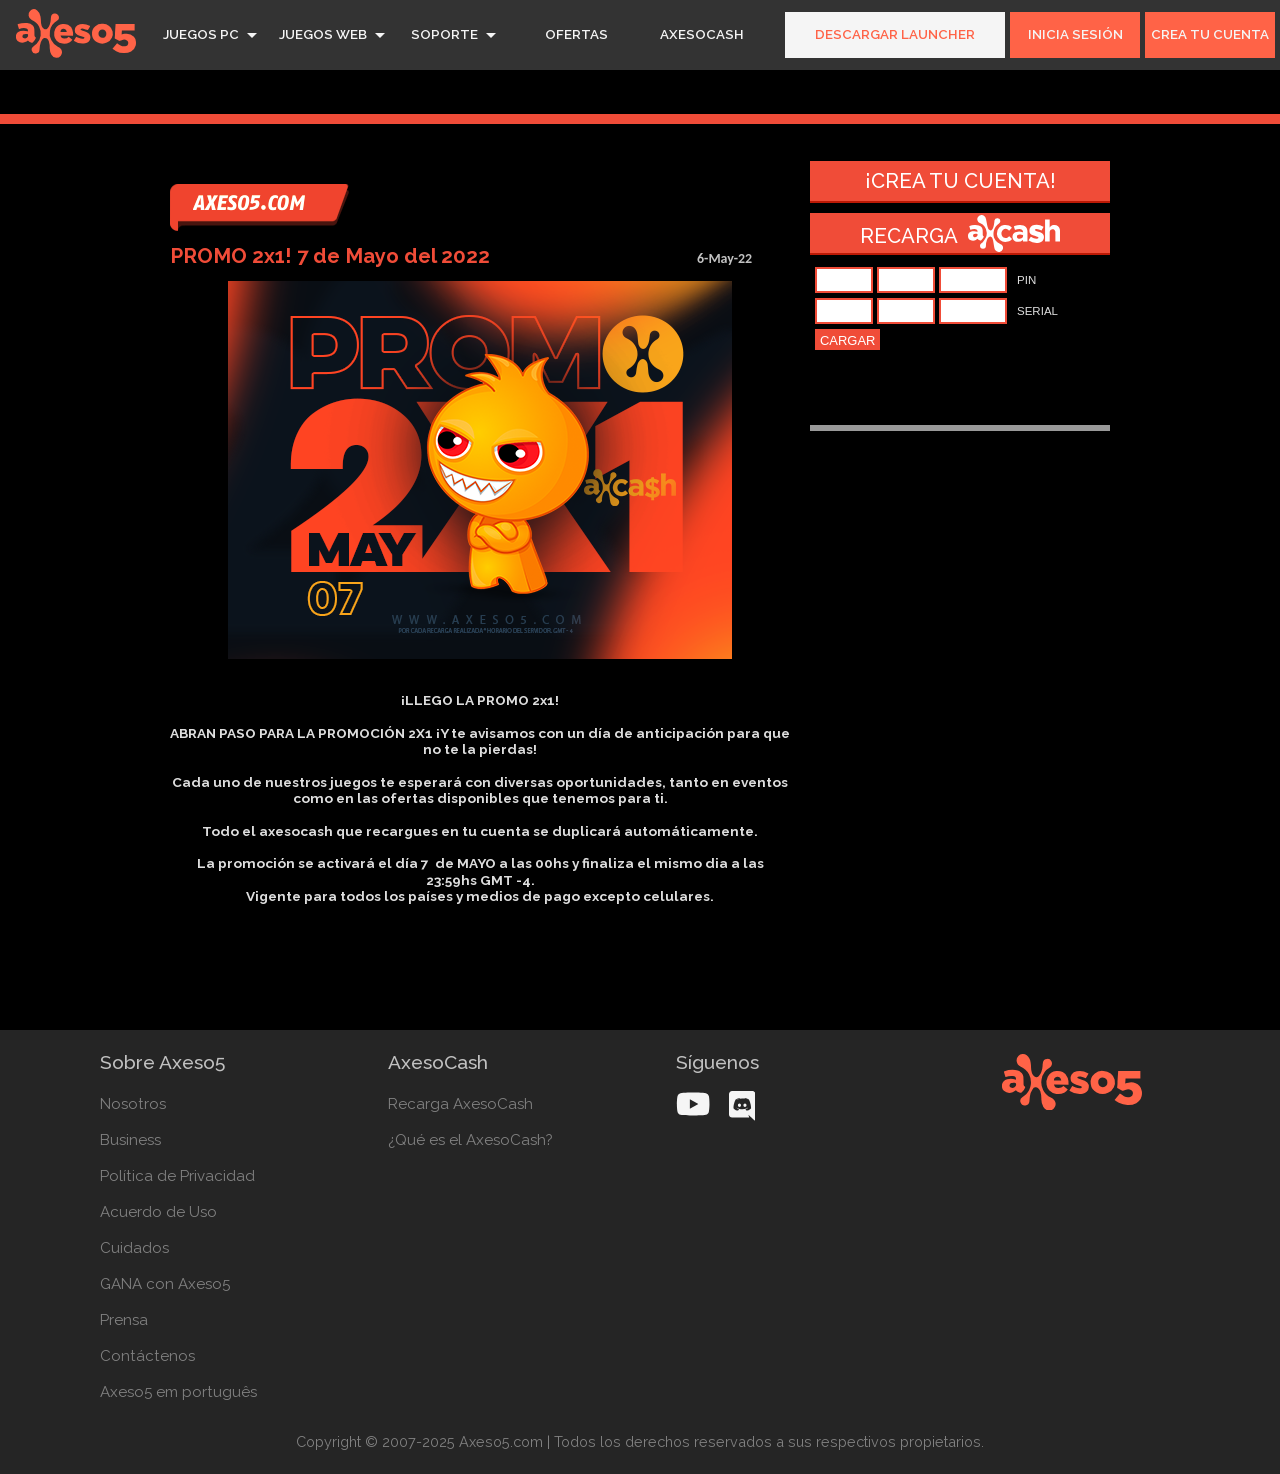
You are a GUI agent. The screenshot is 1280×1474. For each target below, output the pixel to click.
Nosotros (133, 1104)
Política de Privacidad (177, 1176)
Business (130, 1140)
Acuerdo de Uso (158, 1212)
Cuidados (134, 1248)
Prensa (124, 1320)
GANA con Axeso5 (165, 1284)
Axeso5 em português (178, 1392)
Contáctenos (147, 1356)
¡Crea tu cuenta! (960, 181)
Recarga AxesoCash (460, 1104)
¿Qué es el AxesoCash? (470, 1140)
